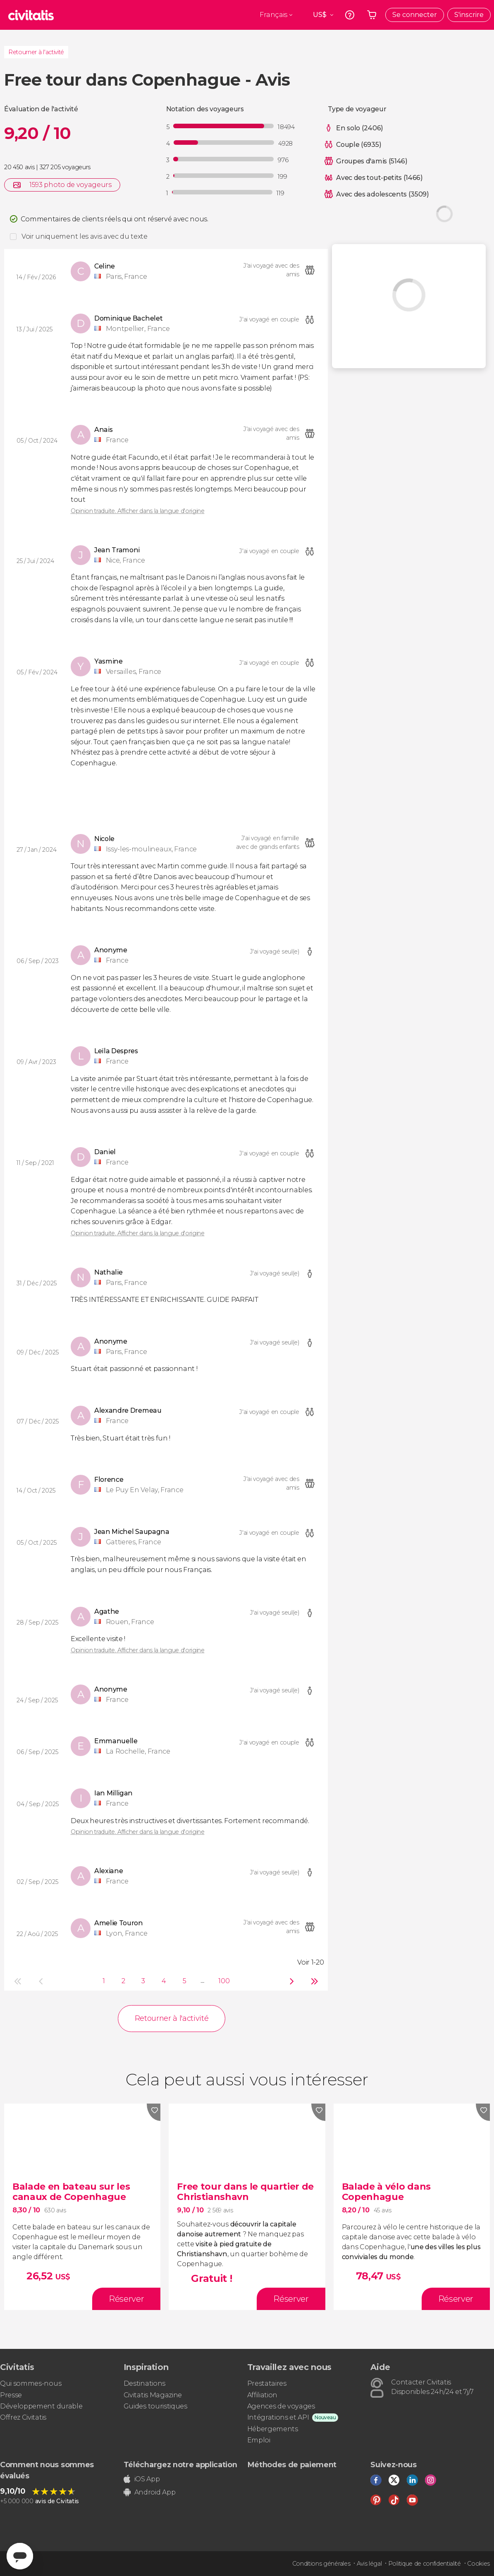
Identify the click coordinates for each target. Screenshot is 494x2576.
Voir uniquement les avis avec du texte (84, 236)
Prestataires (266, 2383)
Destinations (144, 2383)
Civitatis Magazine (153, 2395)
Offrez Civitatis (23, 2417)
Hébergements (272, 2429)
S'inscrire (469, 15)
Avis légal (369, 2563)
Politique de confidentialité (424, 2563)
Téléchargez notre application (180, 2464)
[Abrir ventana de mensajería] (20, 2556)
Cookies (478, 2563)
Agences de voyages (281, 2406)
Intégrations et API (278, 2417)
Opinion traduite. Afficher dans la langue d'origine (138, 511)
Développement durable (41, 2406)
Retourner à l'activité (36, 52)
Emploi (258, 2440)
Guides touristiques (155, 2406)
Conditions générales (321, 2563)
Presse (11, 2395)
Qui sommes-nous (30, 2383)
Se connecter (414, 15)
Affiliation (262, 2395)
